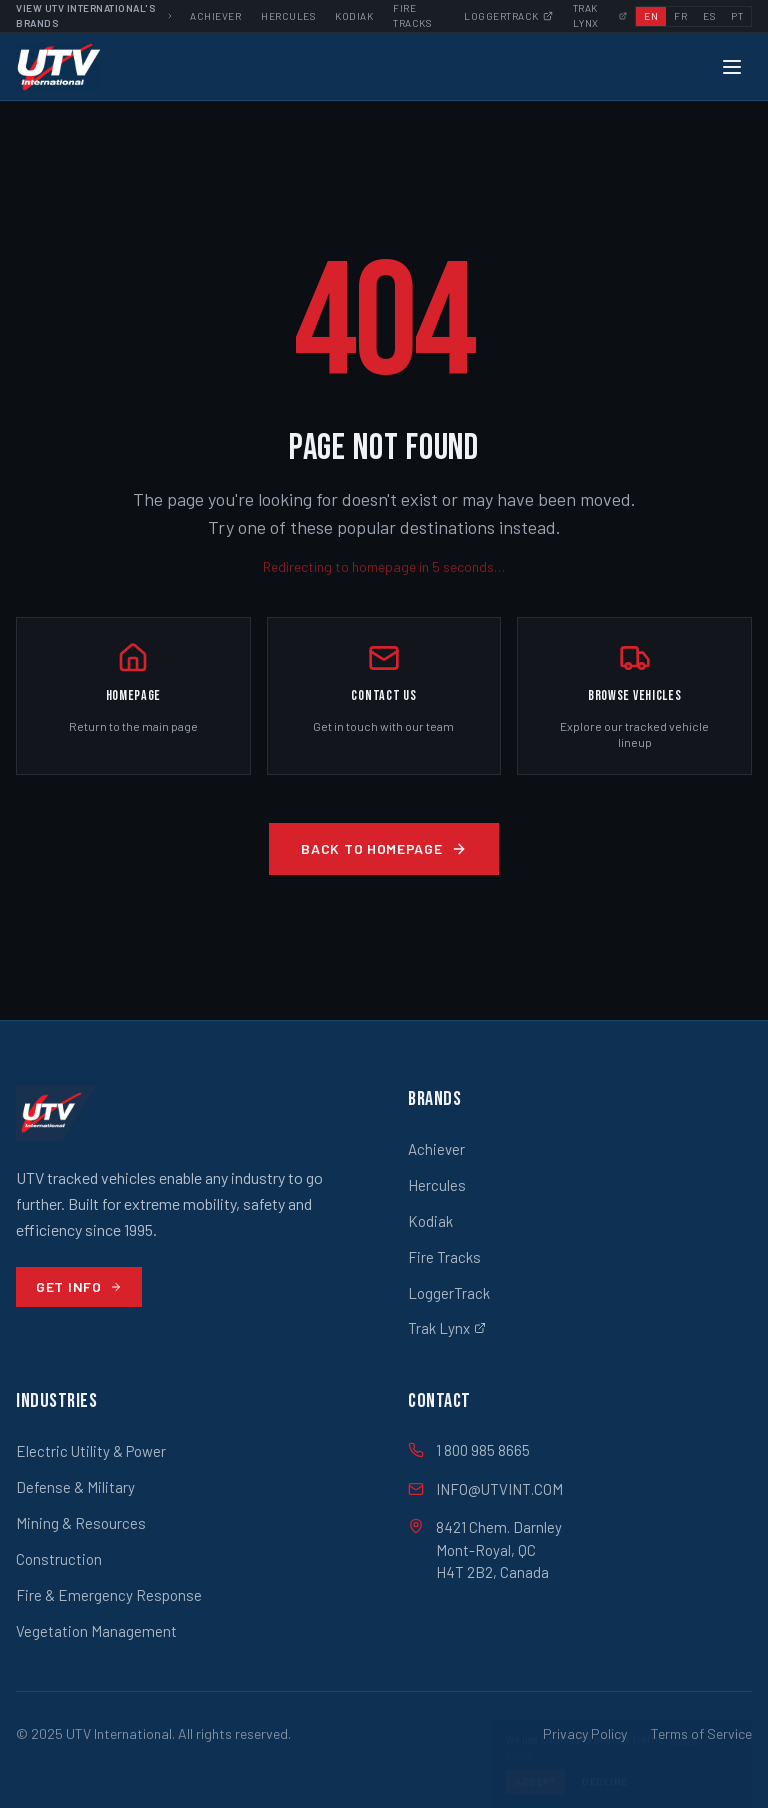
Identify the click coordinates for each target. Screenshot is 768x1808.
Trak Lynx (447, 1328)
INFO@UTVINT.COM (485, 1489)
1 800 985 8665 (469, 1450)
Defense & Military (75, 1487)
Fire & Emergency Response (109, 1595)
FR (680, 16)
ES (709, 16)
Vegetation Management (96, 1631)
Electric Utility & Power (91, 1451)
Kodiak (354, 16)
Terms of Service (701, 1733)
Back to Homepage (383, 848)
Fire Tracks (444, 1257)
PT (737, 16)
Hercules (288, 16)
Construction (59, 1559)
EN (651, 16)
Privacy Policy (585, 1733)
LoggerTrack (449, 1293)
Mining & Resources (81, 1523)
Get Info (79, 1286)
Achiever (215, 16)
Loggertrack (508, 16)
